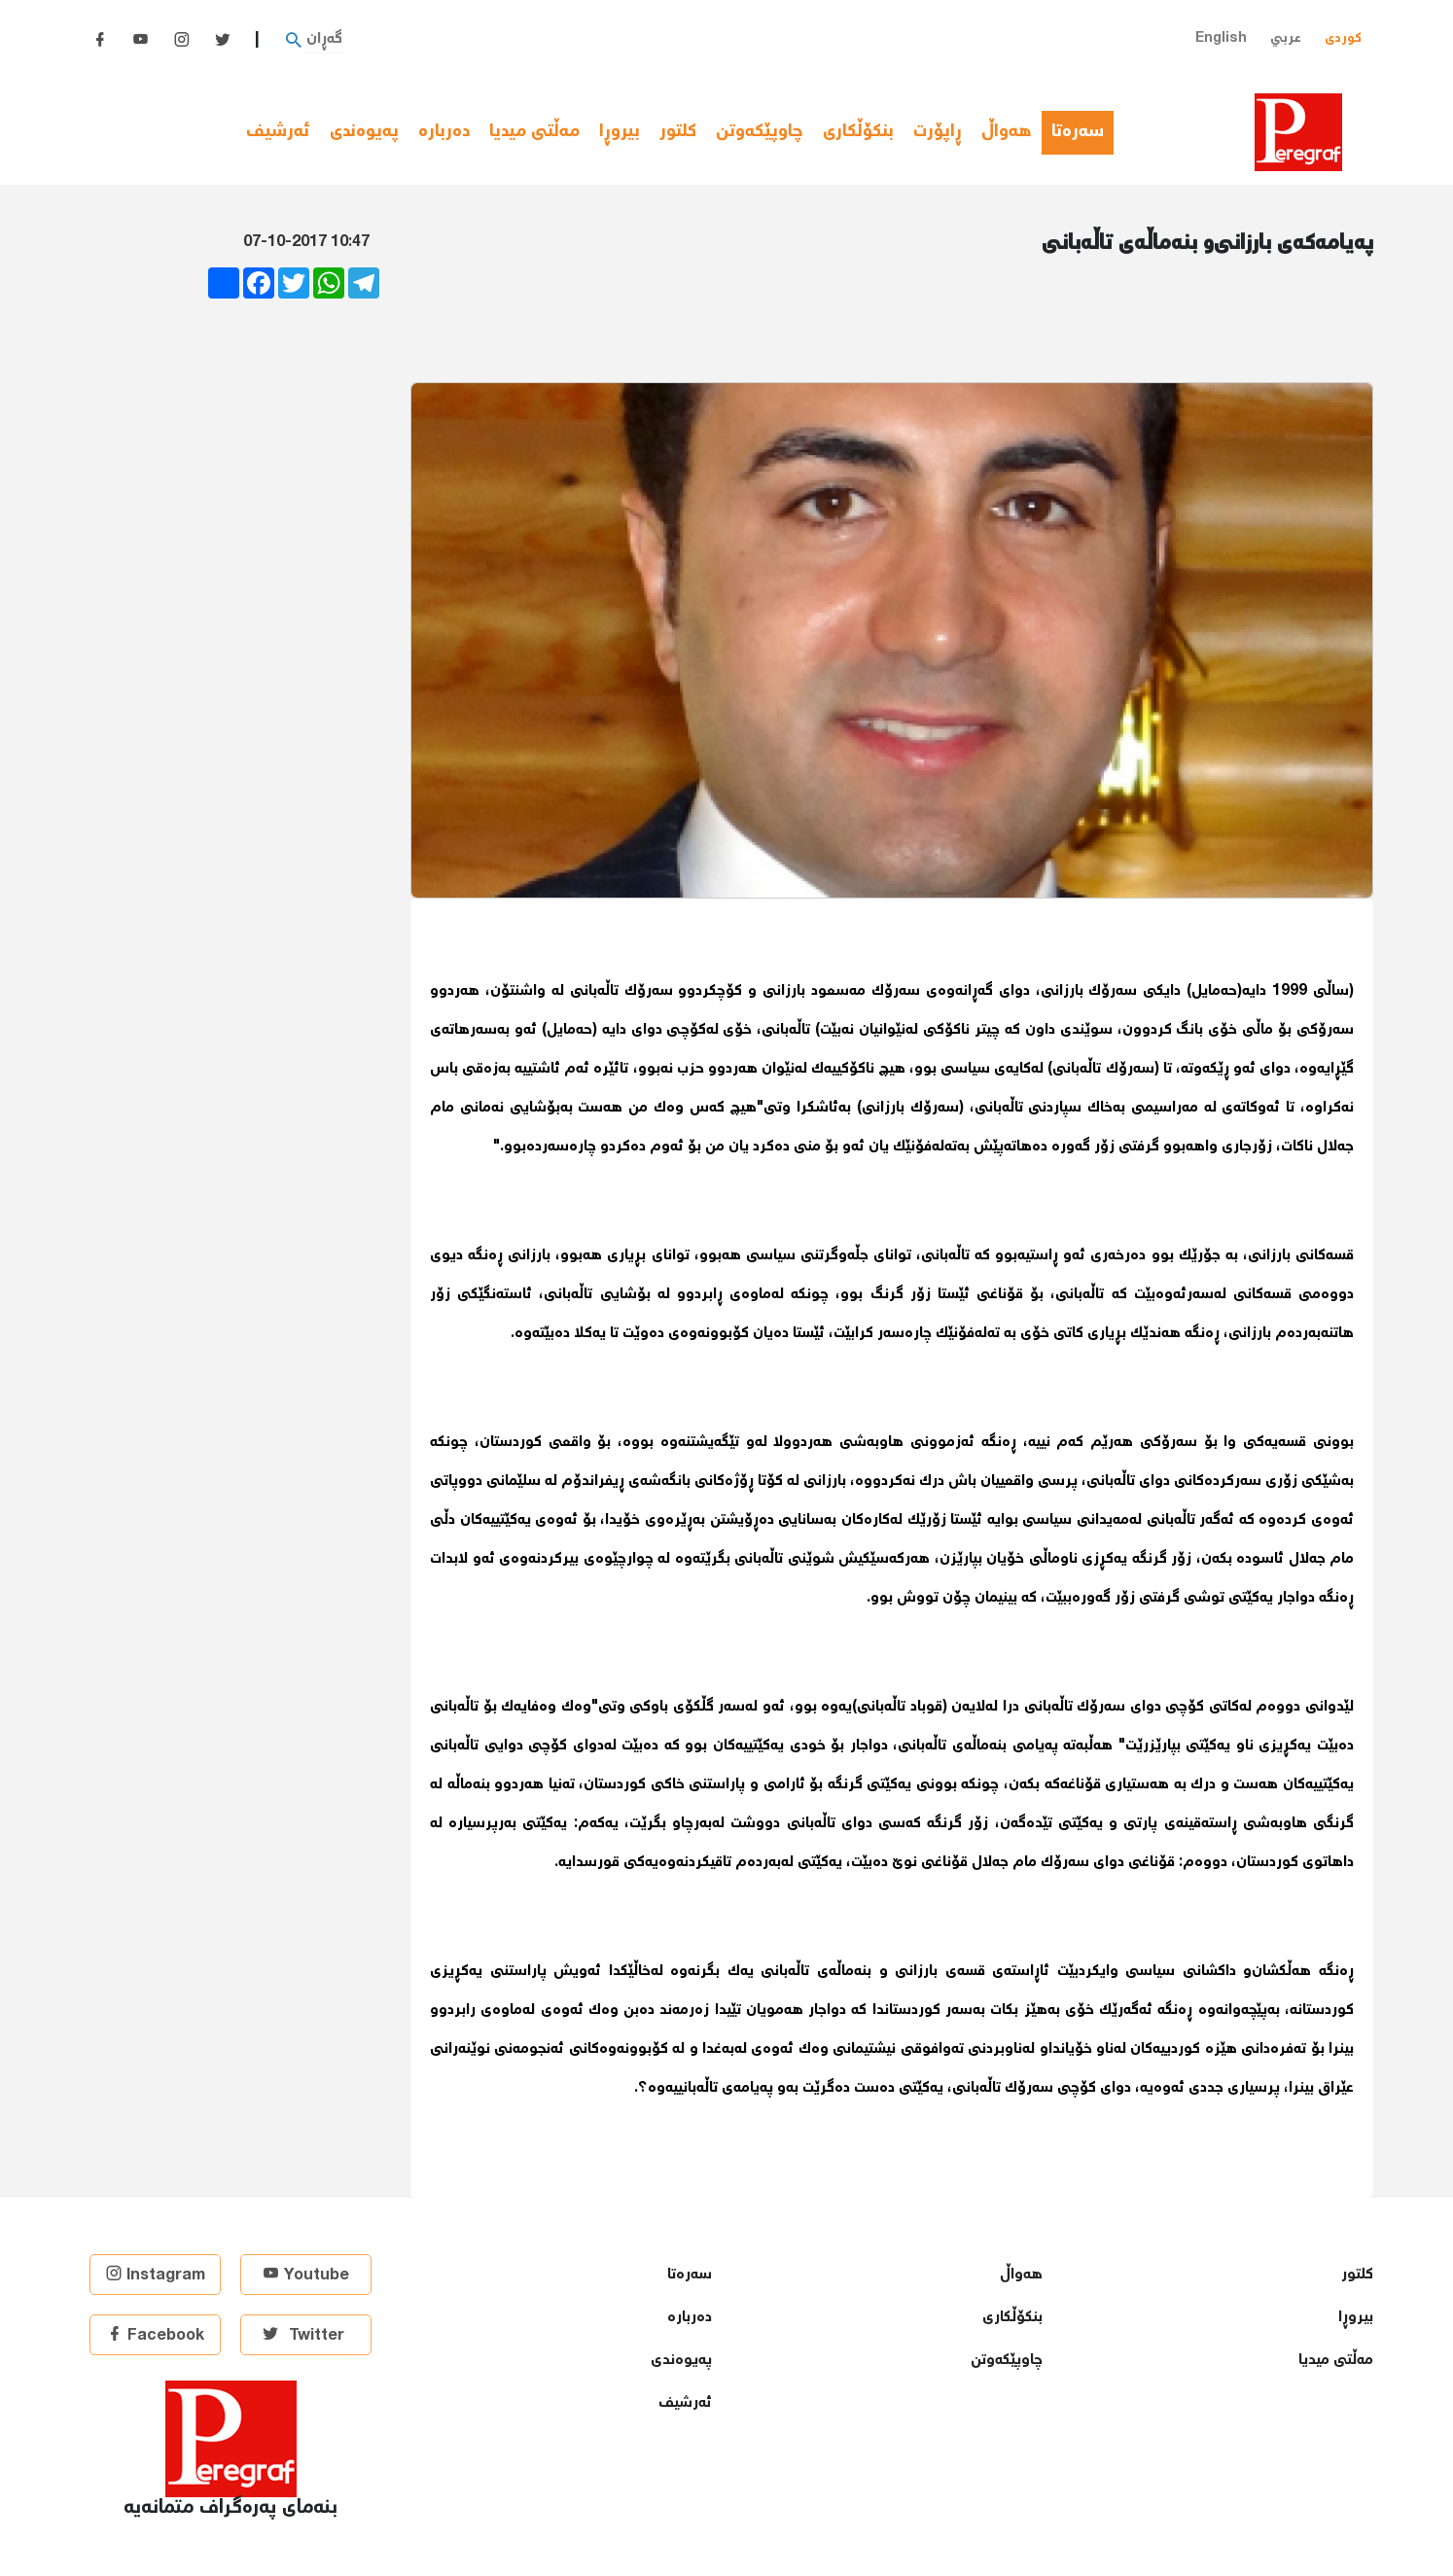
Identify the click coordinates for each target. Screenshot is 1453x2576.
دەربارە (444, 132)
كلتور (677, 132)
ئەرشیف (278, 132)
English (1221, 38)
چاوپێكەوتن (759, 132)
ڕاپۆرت (937, 132)
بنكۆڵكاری (858, 132)
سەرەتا (1082, 132)
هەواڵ (1006, 132)
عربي (1285, 38)
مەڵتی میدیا (534, 132)
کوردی (1343, 38)
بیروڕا (619, 132)
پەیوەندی (364, 132)
